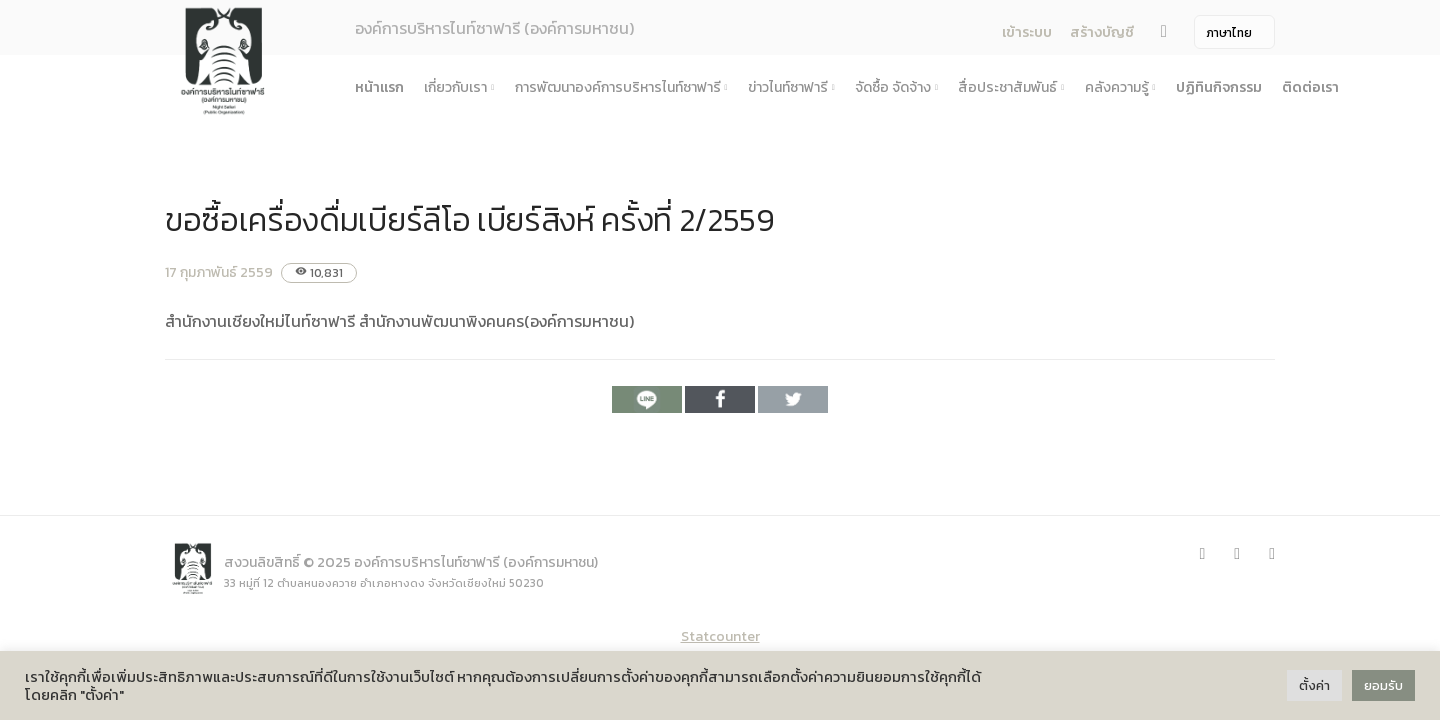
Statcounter (720, 636)
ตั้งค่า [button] (1314, 685)
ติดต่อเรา (1310, 87)
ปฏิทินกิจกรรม (1219, 87)
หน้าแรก (379, 87)
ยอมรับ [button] (1383, 685)
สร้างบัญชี (1102, 32)
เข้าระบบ (1027, 32)
